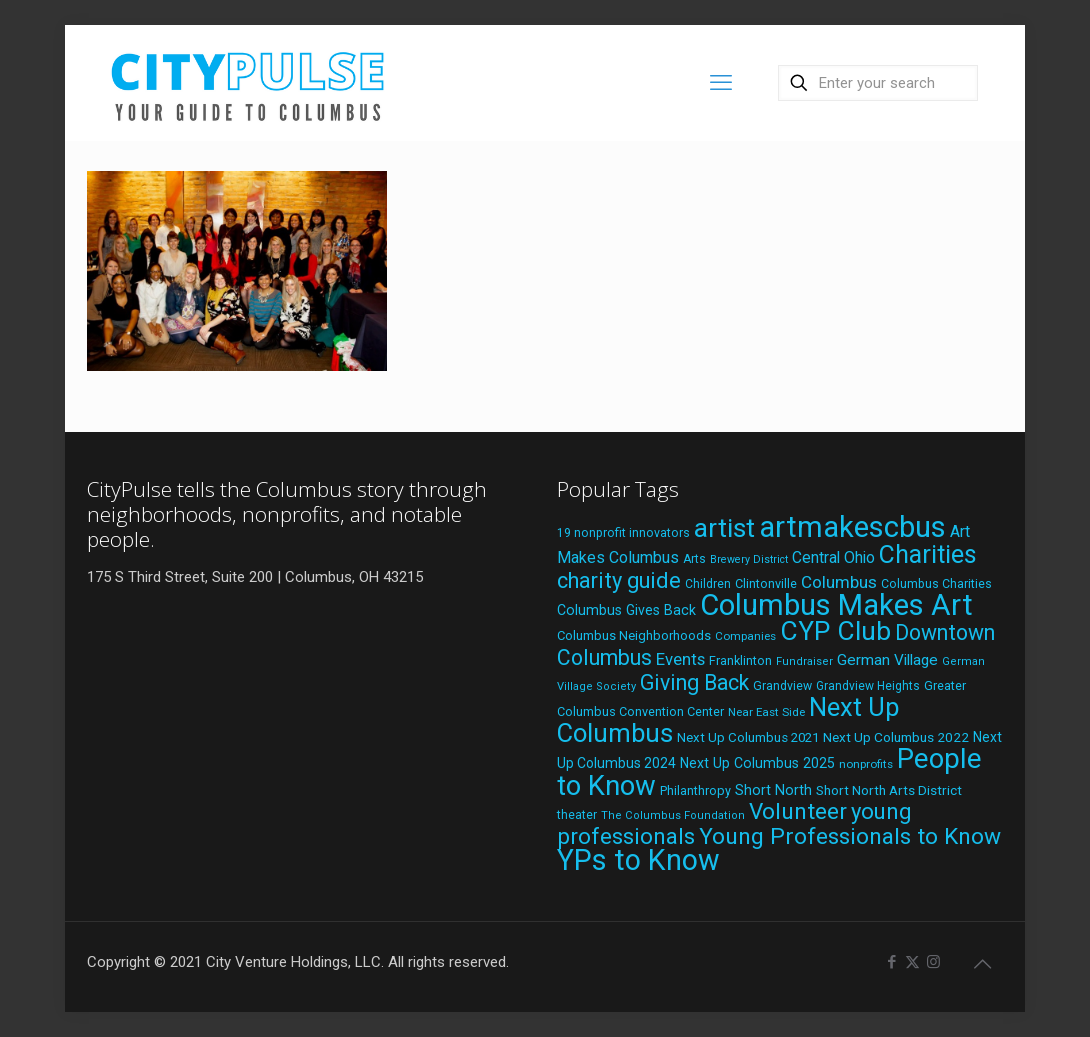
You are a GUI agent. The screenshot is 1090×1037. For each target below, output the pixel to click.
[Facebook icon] (891, 962)
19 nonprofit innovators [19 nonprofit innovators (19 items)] (623, 533)
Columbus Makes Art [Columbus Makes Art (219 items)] (836, 605)
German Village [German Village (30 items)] (887, 660)
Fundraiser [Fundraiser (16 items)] (804, 661)
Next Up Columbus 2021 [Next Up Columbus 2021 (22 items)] (748, 737)
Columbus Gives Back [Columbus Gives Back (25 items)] (626, 610)
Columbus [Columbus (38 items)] (839, 582)
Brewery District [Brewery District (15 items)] (749, 559)
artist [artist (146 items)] (724, 527)
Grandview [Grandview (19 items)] (782, 686)
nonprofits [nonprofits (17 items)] (866, 764)
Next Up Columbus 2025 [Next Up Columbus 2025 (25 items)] (757, 763)
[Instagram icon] (933, 962)
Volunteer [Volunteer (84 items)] (798, 811)
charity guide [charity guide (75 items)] (619, 580)
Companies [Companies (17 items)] (745, 636)
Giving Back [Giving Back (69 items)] (694, 682)
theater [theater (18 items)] (577, 815)
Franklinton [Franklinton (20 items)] (740, 660)
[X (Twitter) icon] (912, 962)
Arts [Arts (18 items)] (694, 559)
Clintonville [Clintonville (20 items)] (766, 583)
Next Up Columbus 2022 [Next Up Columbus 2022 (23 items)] (896, 737)
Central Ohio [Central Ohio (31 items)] (833, 557)
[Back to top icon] (982, 964)
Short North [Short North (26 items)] (773, 790)
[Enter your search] (878, 83)
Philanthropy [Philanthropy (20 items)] (695, 790)
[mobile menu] (721, 83)
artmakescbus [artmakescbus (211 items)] (852, 527)
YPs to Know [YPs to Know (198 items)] (638, 860)
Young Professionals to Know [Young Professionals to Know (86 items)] (850, 836)
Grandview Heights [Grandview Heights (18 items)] (868, 686)
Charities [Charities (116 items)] (928, 554)
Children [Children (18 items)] (708, 584)
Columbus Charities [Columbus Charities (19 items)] (936, 584)
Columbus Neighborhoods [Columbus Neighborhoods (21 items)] (634, 635)
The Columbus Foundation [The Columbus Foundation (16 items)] (673, 815)
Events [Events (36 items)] (680, 659)
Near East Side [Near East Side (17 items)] (766, 712)
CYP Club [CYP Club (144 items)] (835, 631)
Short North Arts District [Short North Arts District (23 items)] (889, 790)
